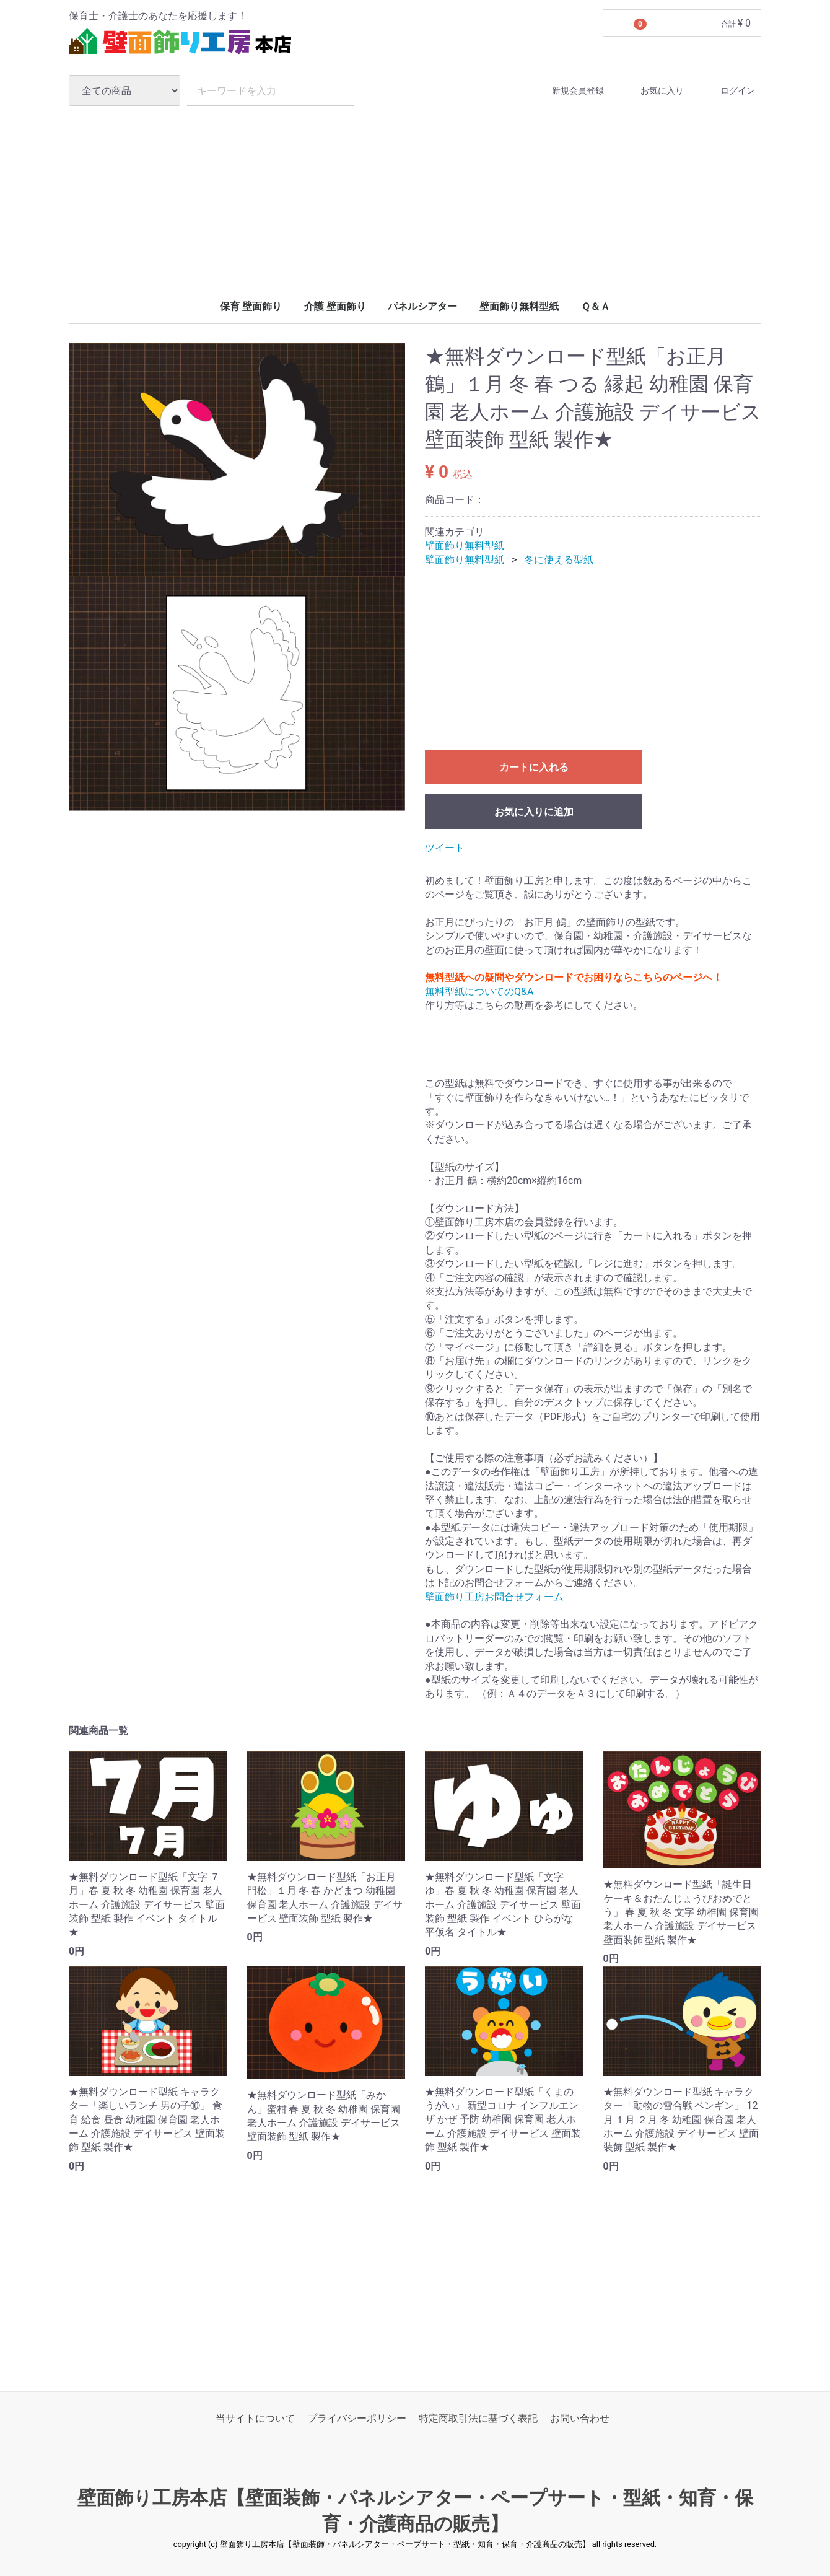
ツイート (445, 848)
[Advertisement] (415, 197)
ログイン (727, 91)
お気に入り (651, 91)
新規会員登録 (567, 91)
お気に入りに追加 (534, 812)
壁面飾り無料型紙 (519, 306)
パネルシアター (422, 306)
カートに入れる (534, 768)
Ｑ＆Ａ (595, 306)
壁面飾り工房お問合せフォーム (494, 1597)
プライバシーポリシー (356, 2419)
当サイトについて (255, 2419)
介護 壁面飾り (335, 306)
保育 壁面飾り (251, 306)
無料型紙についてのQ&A (479, 991)
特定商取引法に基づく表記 (478, 2419)
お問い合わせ (579, 2419)
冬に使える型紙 (558, 560)
